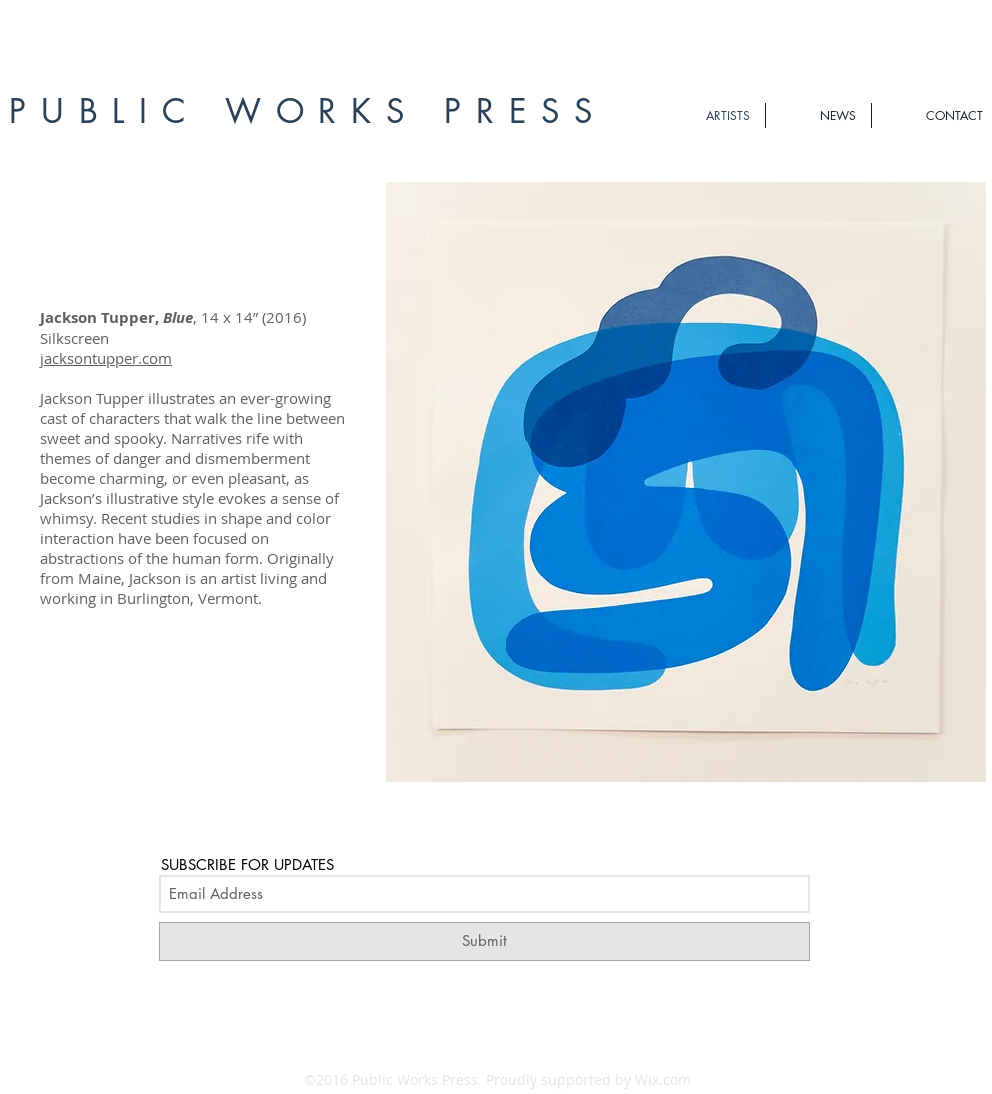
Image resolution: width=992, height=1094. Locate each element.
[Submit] (484, 941)
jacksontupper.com (106, 358)
